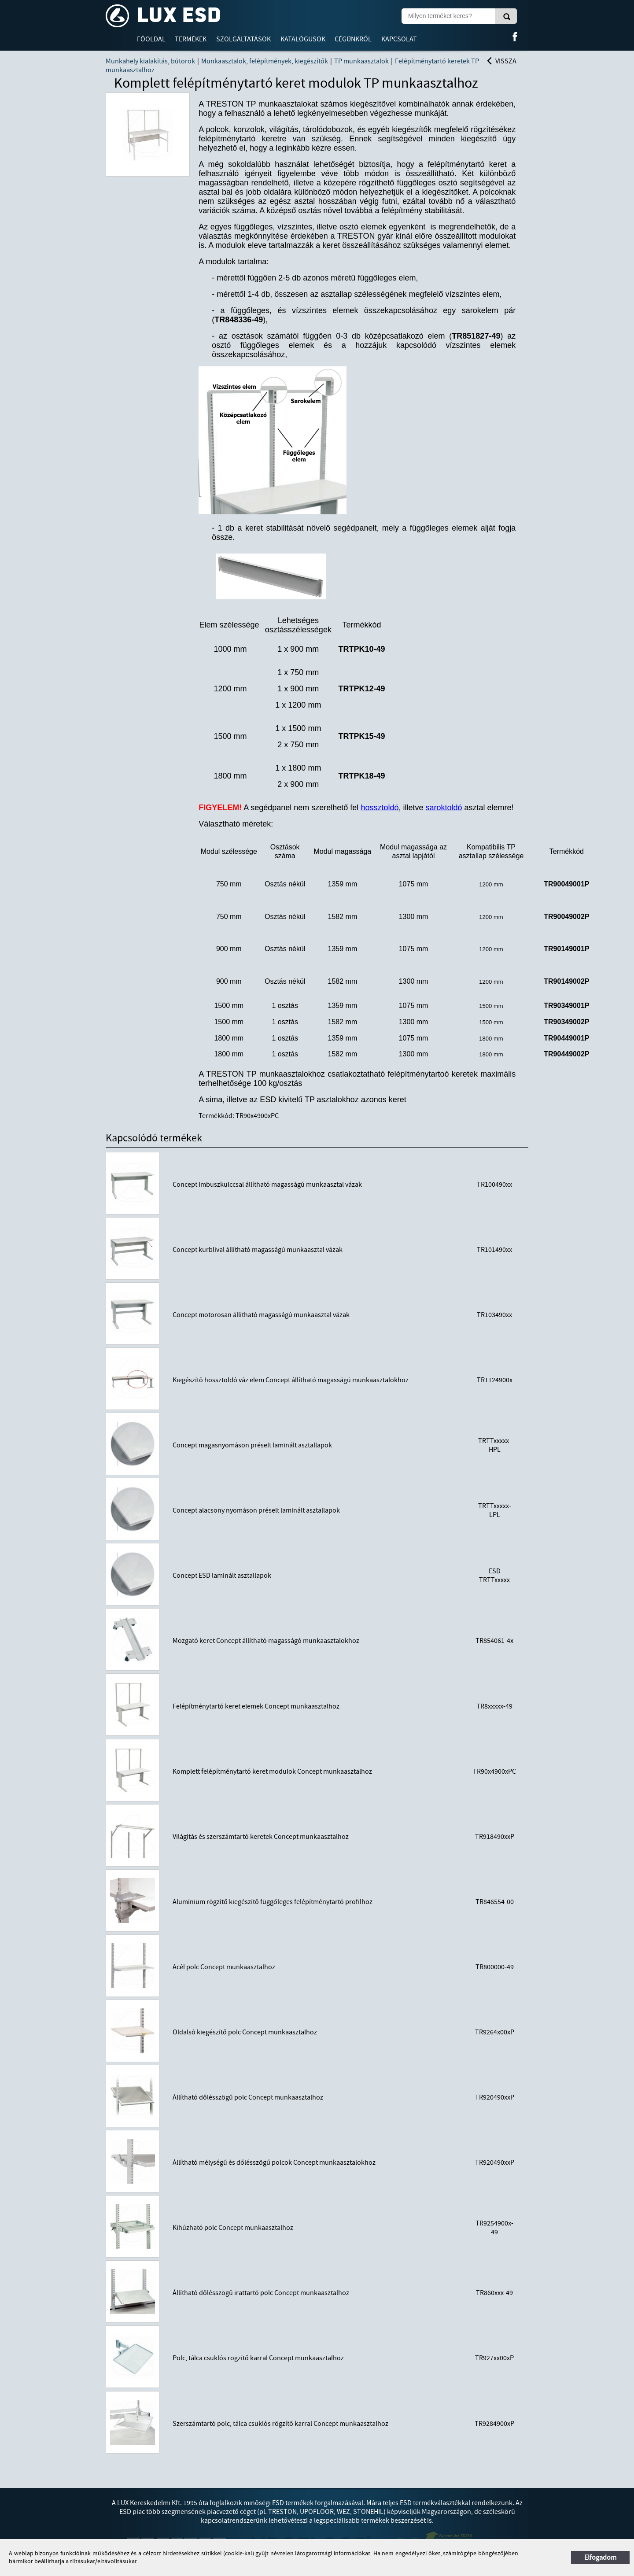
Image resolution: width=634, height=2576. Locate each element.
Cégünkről (353, 39)
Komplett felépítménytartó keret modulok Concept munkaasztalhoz (272, 1771)
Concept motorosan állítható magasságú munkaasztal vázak (261, 1314)
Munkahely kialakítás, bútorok (150, 61)
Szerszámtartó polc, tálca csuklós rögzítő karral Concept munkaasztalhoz (280, 2423)
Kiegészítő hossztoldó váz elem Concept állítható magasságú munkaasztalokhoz (291, 1380)
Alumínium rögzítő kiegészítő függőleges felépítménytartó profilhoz (272, 1901)
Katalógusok (302, 39)
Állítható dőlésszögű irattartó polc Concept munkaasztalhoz (261, 2292)
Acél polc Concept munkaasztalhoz (224, 1967)
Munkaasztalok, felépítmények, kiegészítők (264, 61)
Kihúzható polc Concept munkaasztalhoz (233, 2227)
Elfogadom (600, 2557)
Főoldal (151, 39)
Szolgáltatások (243, 39)
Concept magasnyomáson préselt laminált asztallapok (252, 1445)
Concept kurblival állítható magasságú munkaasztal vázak (258, 1249)
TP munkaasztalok (361, 61)
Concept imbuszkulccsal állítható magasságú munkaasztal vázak (267, 1184)
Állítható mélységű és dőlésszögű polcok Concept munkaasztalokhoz (274, 2162)
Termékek (190, 39)
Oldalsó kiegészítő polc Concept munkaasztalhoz (245, 2032)
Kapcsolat (399, 39)
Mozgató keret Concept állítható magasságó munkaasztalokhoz (266, 1640)
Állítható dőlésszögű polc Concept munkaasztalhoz (248, 2097)
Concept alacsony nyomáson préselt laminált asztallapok (256, 1510)
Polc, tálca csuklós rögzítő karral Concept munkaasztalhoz (258, 2358)
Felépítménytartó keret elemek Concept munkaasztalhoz (256, 1706)
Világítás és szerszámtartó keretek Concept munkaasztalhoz (261, 1836)
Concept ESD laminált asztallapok (222, 1575)
